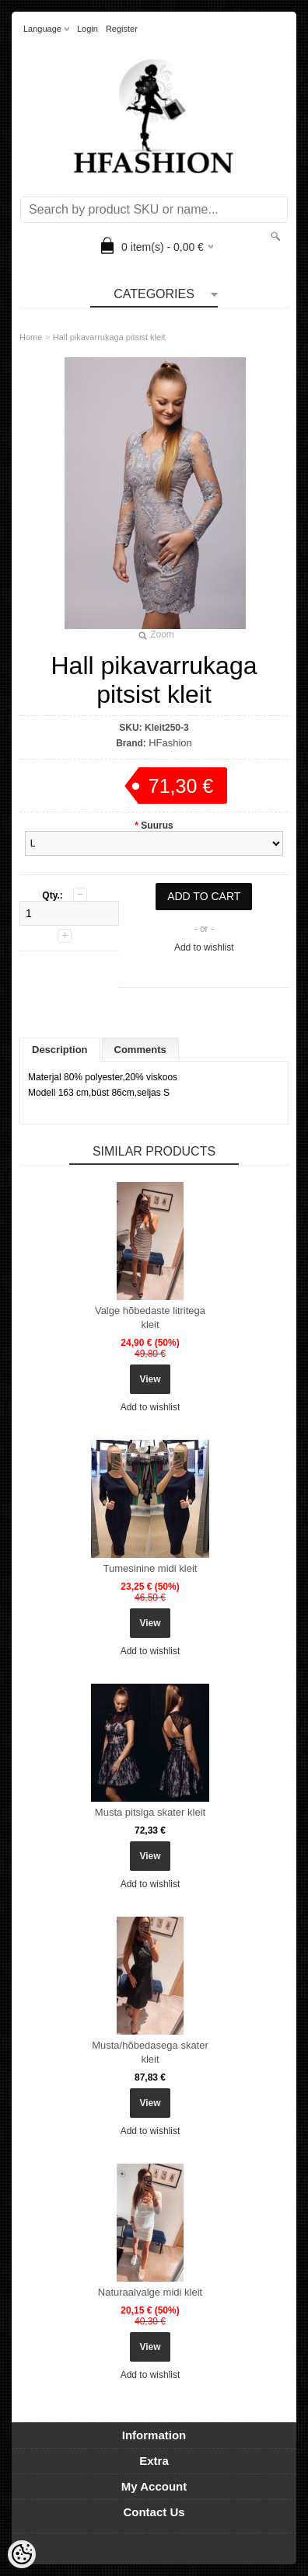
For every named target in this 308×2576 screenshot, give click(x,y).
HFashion (170, 743)
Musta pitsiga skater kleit (150, 1812)
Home (30, 337)
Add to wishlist (204, 947)
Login (87, 28)
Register (122, 28)
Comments (140, 1049)
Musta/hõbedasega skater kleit (150, 2052)
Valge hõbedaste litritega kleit (150, 1317)
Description (60, 1049)
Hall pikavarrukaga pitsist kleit (109, 337)
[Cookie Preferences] (22, 2554)
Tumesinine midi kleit (150, 1568)
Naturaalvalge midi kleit (150, 2292)
